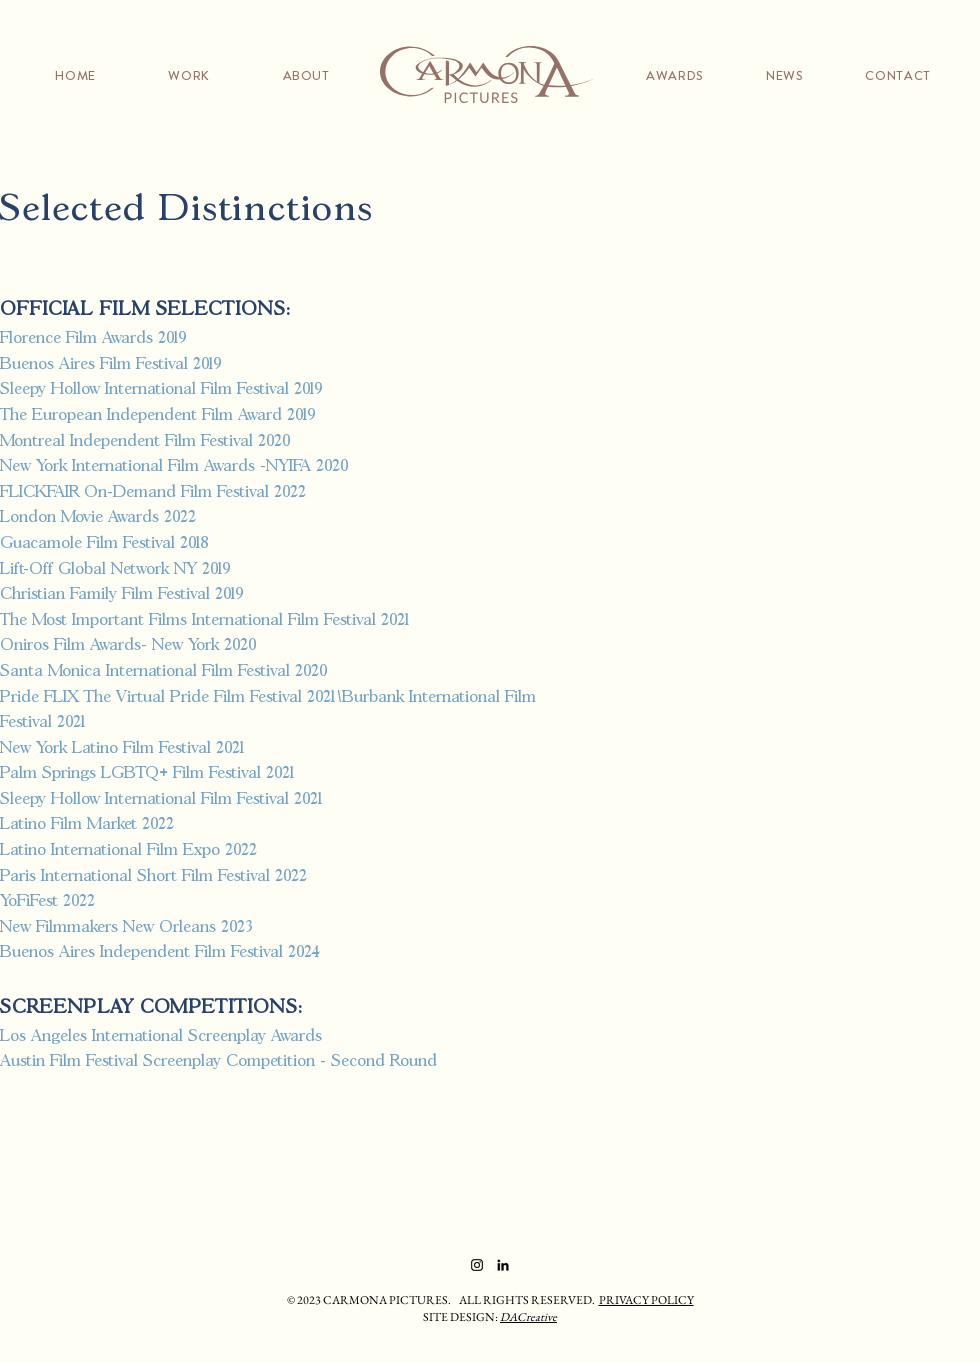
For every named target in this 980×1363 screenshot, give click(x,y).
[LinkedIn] (503, 1265)
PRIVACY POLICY (646, 1300)
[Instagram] (477, 1265)
